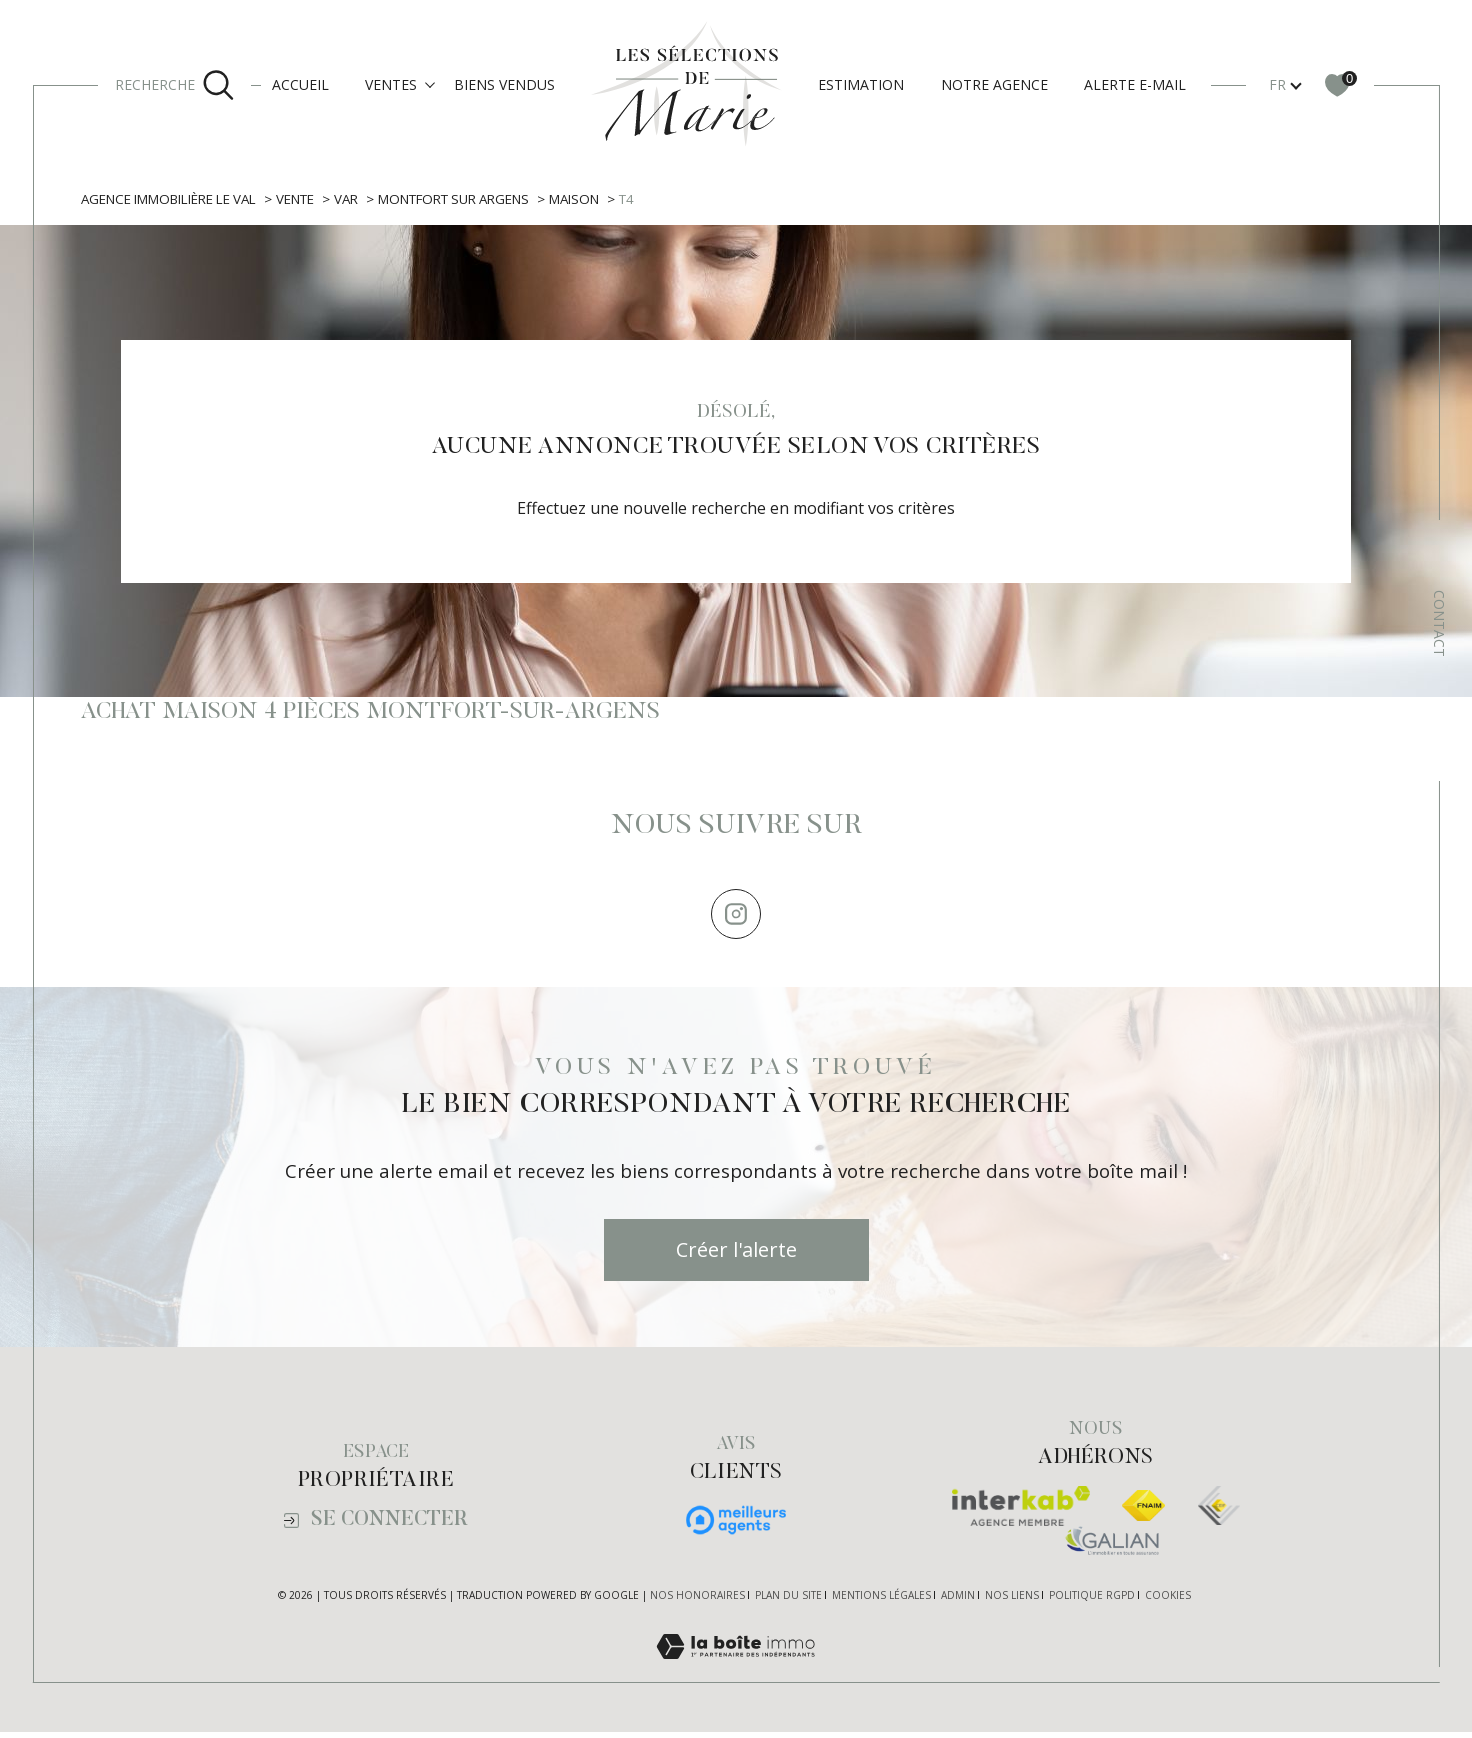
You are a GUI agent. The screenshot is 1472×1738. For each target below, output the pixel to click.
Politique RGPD (1092, 1601)
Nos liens (1012, 1601)
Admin (958, 1601)
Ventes (391, 84)
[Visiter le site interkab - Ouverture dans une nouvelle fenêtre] (1021, 1512)
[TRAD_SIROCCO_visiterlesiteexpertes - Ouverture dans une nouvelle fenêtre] (1219, 1512)
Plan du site (788, 1601)
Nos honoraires (697, 1601)
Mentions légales (881, 1601)
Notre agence (994, 84)
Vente (303, 198)
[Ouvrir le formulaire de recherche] (175, 85)
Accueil (300, 84)
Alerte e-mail (1135, 84)
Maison (597, 198)
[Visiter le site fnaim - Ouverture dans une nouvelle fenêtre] (1143, 1512)
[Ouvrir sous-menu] (430, 84)
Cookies (1168, 1602)
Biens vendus (504, 84)
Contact (1439, 623)
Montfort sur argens (470, 198)
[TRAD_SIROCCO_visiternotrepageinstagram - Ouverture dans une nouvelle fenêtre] (736, 919)
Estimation (861, 84)
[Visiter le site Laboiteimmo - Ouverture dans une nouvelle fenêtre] (735, 1676)
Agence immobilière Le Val (172, 198)
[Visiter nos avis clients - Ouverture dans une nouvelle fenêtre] (736, 1527)
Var (356, 198)
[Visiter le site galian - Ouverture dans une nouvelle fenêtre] (1112, 1546)
